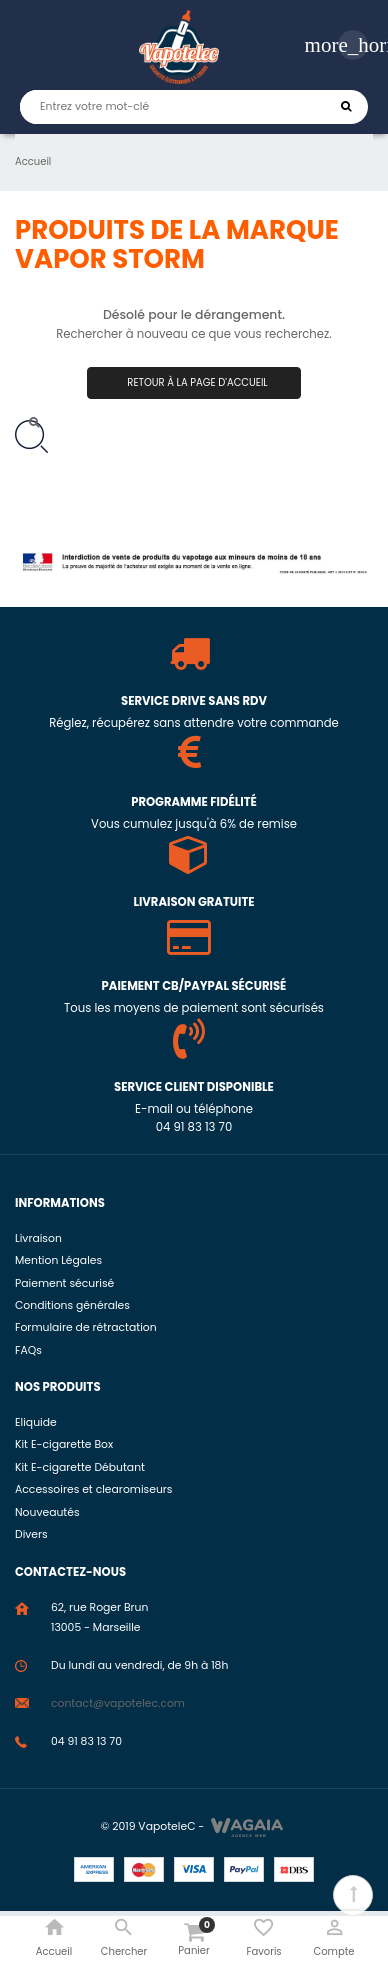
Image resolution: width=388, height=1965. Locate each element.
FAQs (28, 1350)
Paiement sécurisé (64, 1283)
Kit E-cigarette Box (64, 1444)
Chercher (346, 107)
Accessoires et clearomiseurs (93, 1489)
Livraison (38, 1238)
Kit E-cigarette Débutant (80, 1467)
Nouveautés (47, 1512)
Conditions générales (72, 1305)
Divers (31, 1534)
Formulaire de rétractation (86, 1327)
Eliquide (36, 1422)
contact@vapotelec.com (118, 1703)
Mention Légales (58, 1260)
